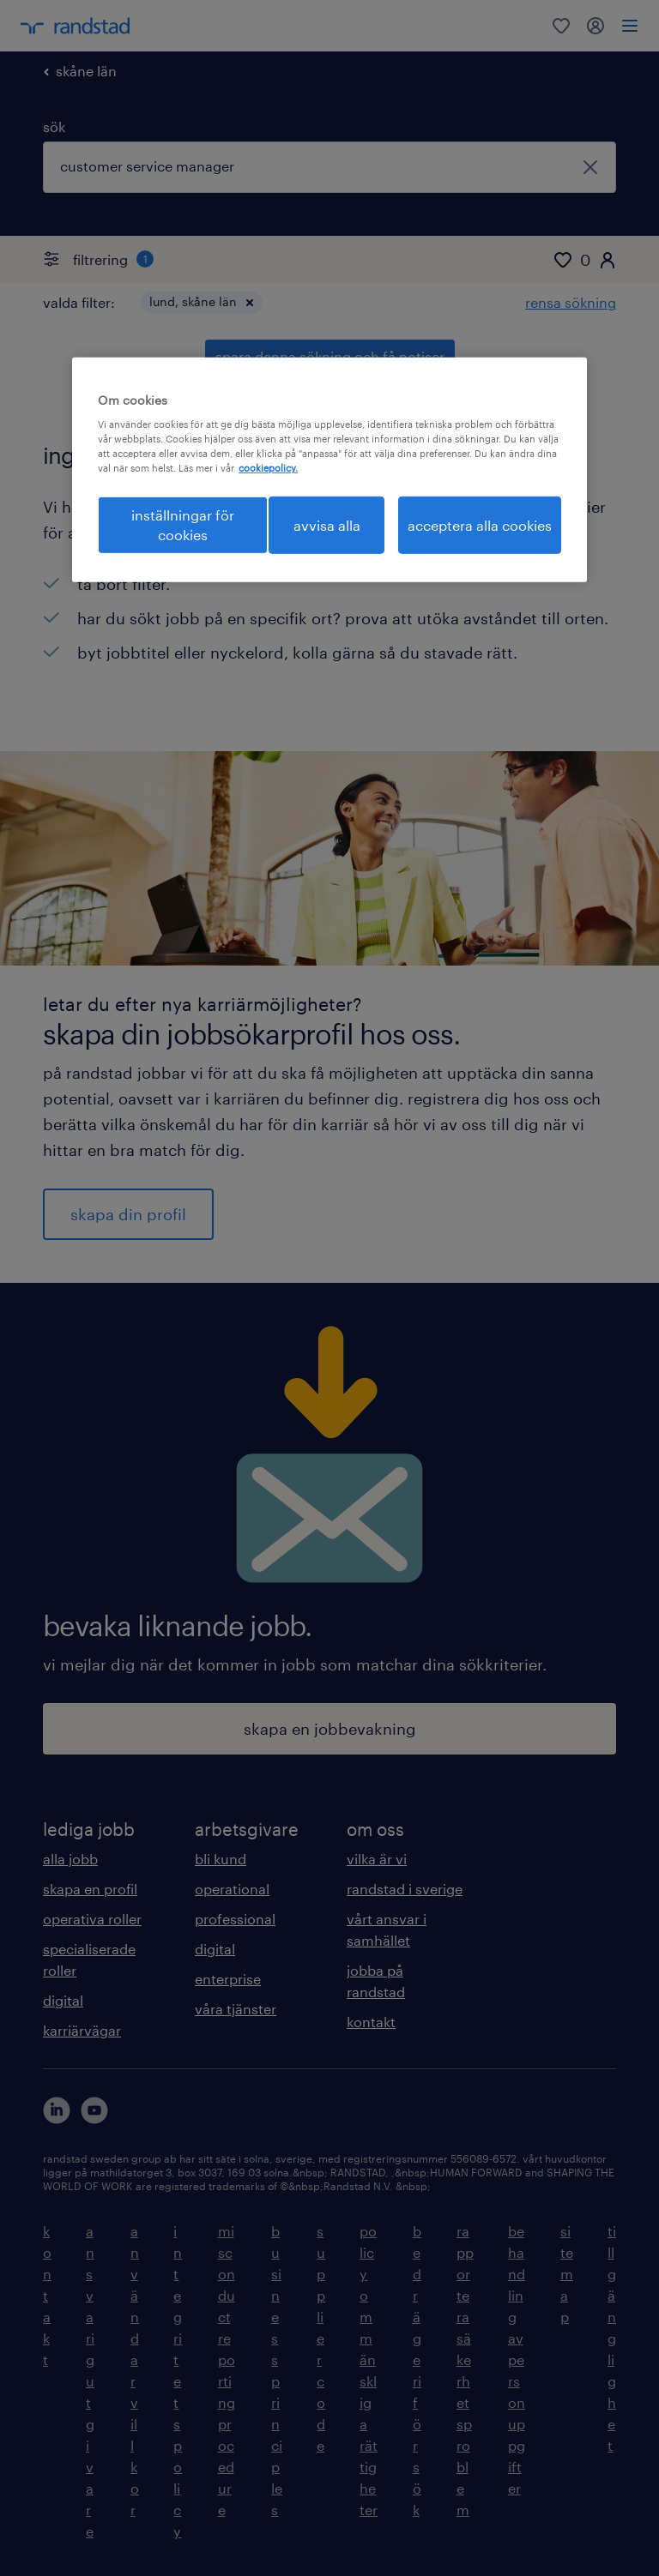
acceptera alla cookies (480, 524)
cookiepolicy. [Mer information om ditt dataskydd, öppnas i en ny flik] (268, 467)
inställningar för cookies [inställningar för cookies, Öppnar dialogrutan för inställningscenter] (182, 524)
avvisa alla (326, 524)
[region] (329, 469)
